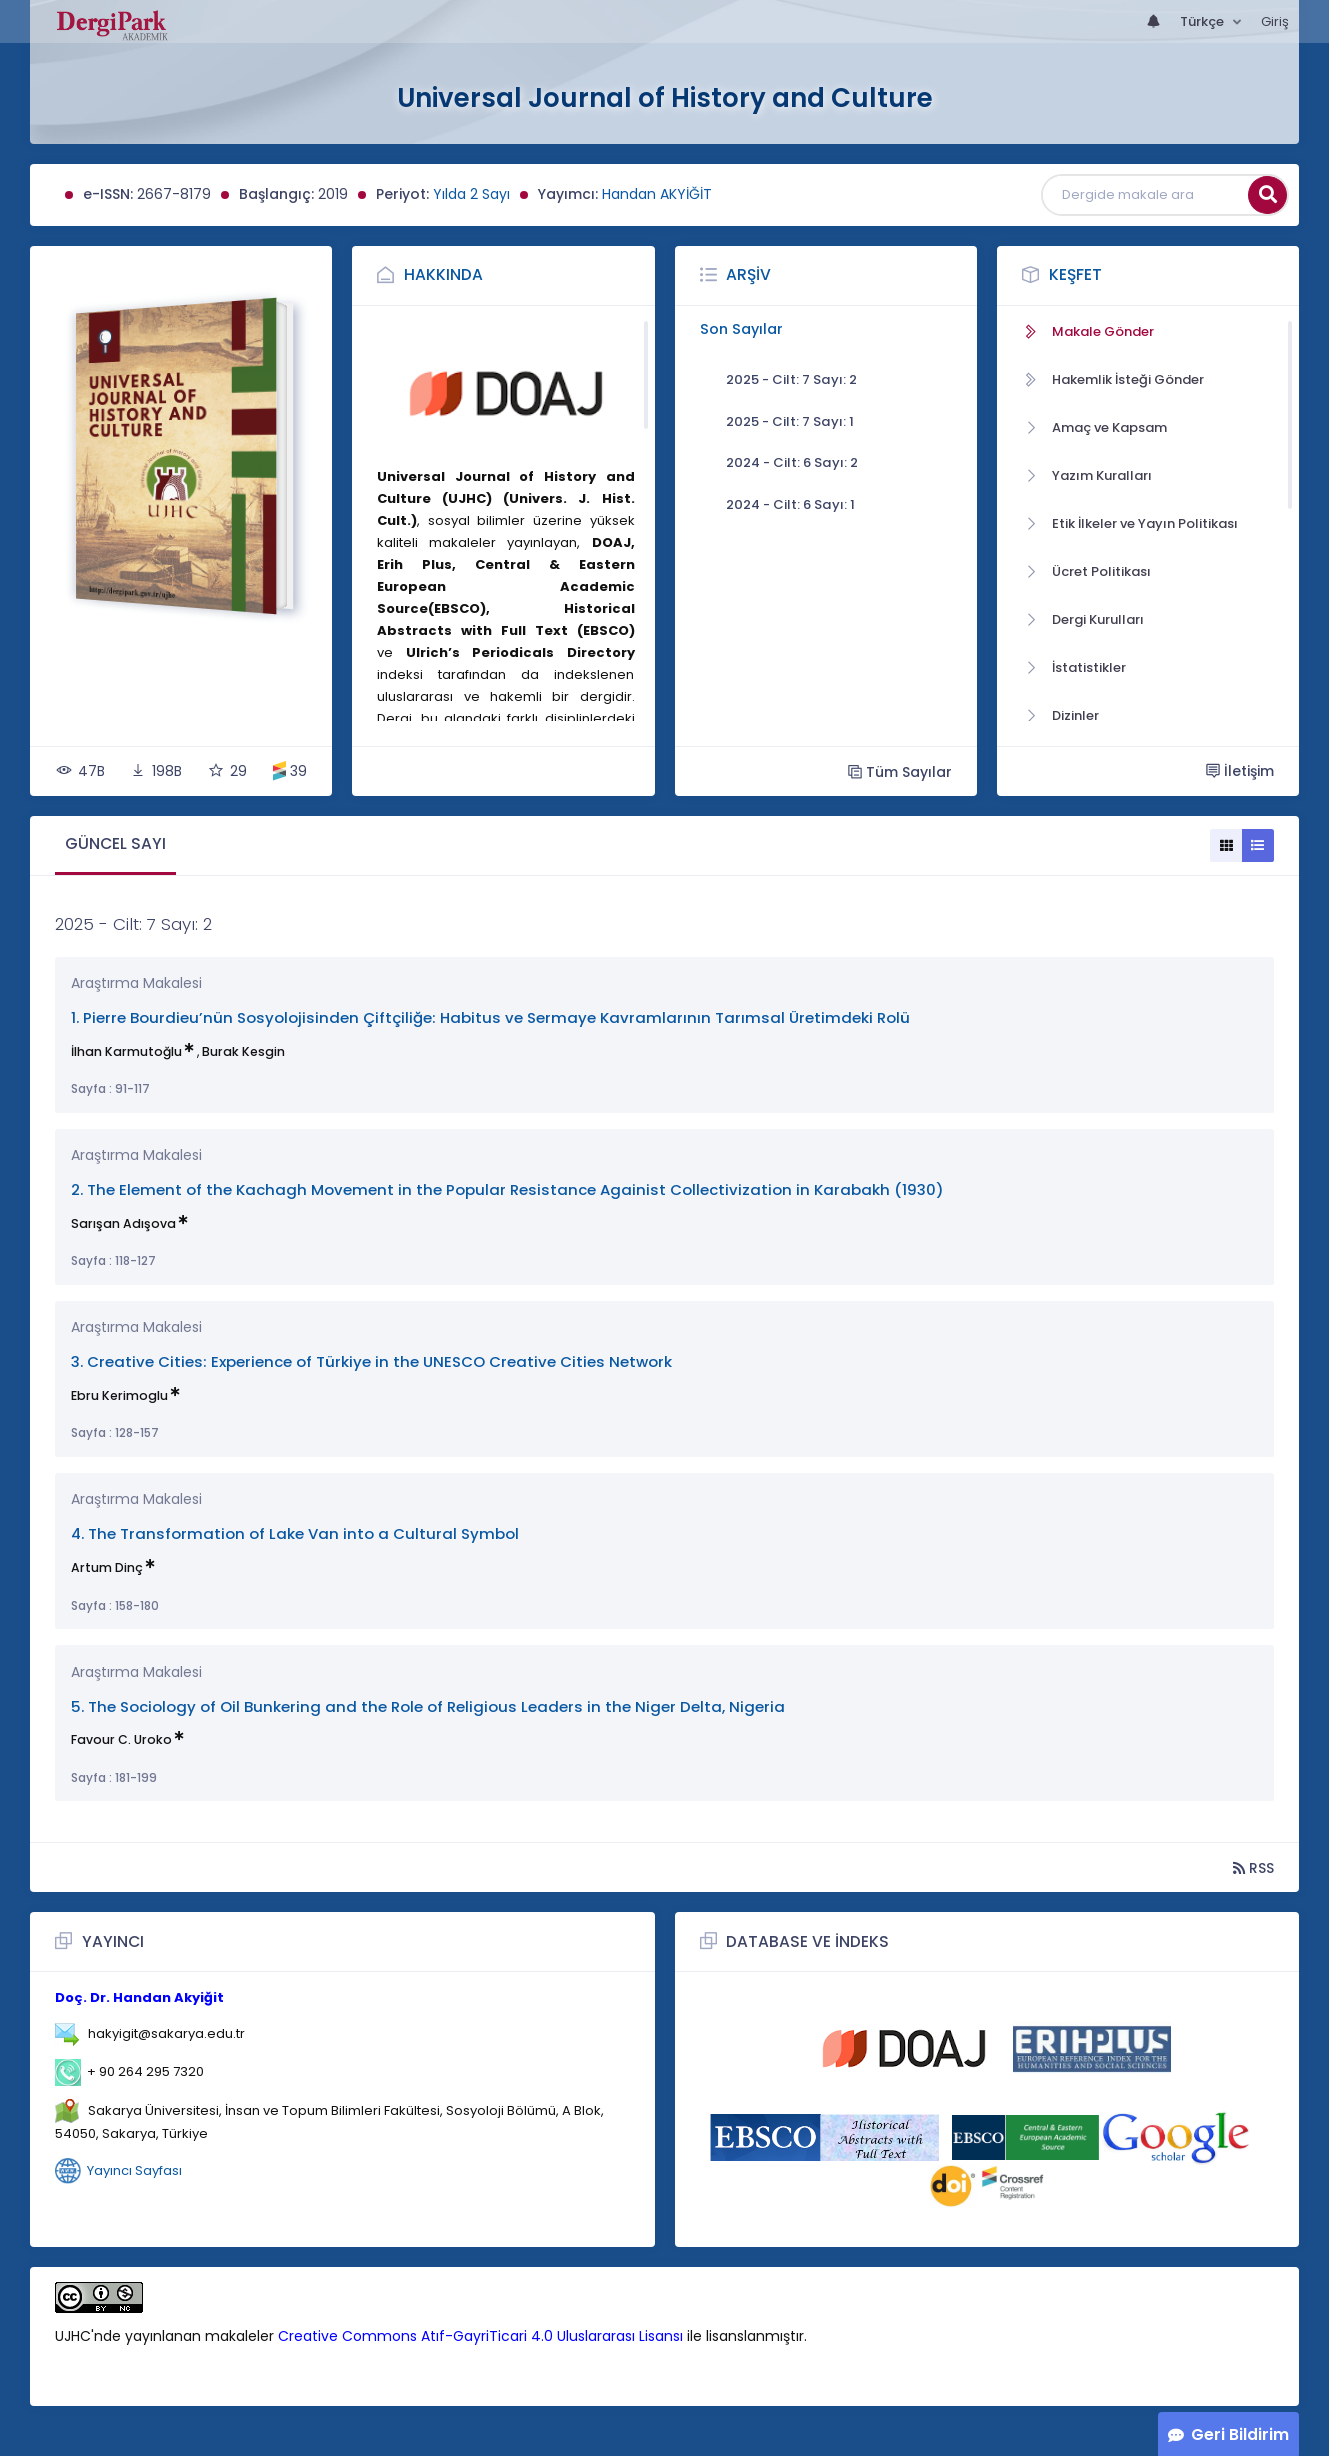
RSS (1253, 1867)
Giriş (1275, 21)
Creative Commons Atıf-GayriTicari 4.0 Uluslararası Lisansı (480, 2336)
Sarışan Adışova (123, 1223)
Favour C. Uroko (121, 1739)
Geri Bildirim (1240, 2434)
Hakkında (443, 274)
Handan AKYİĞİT (657, 194)
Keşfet (1075, 274)
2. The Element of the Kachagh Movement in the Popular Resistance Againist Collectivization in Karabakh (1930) (507, 1189)
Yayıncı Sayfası (134, 2169)
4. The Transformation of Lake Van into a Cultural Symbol (295, 1533)
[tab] (115, 845)
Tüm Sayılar (900, 771)
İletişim (1240, 771)
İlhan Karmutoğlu (126, 1051)
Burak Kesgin (243, 1051)
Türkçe (1203, 21)
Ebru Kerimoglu (119, 1395)
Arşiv (748, 274)
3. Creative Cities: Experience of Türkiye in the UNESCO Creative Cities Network (371, 1361)
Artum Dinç (107, 1567)
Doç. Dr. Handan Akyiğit (139, 1997)
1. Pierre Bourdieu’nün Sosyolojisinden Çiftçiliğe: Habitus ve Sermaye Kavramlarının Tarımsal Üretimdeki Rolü (490, 1017)
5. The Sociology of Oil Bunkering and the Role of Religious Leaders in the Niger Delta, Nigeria (428, 1706)
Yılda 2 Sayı (471, 194)
